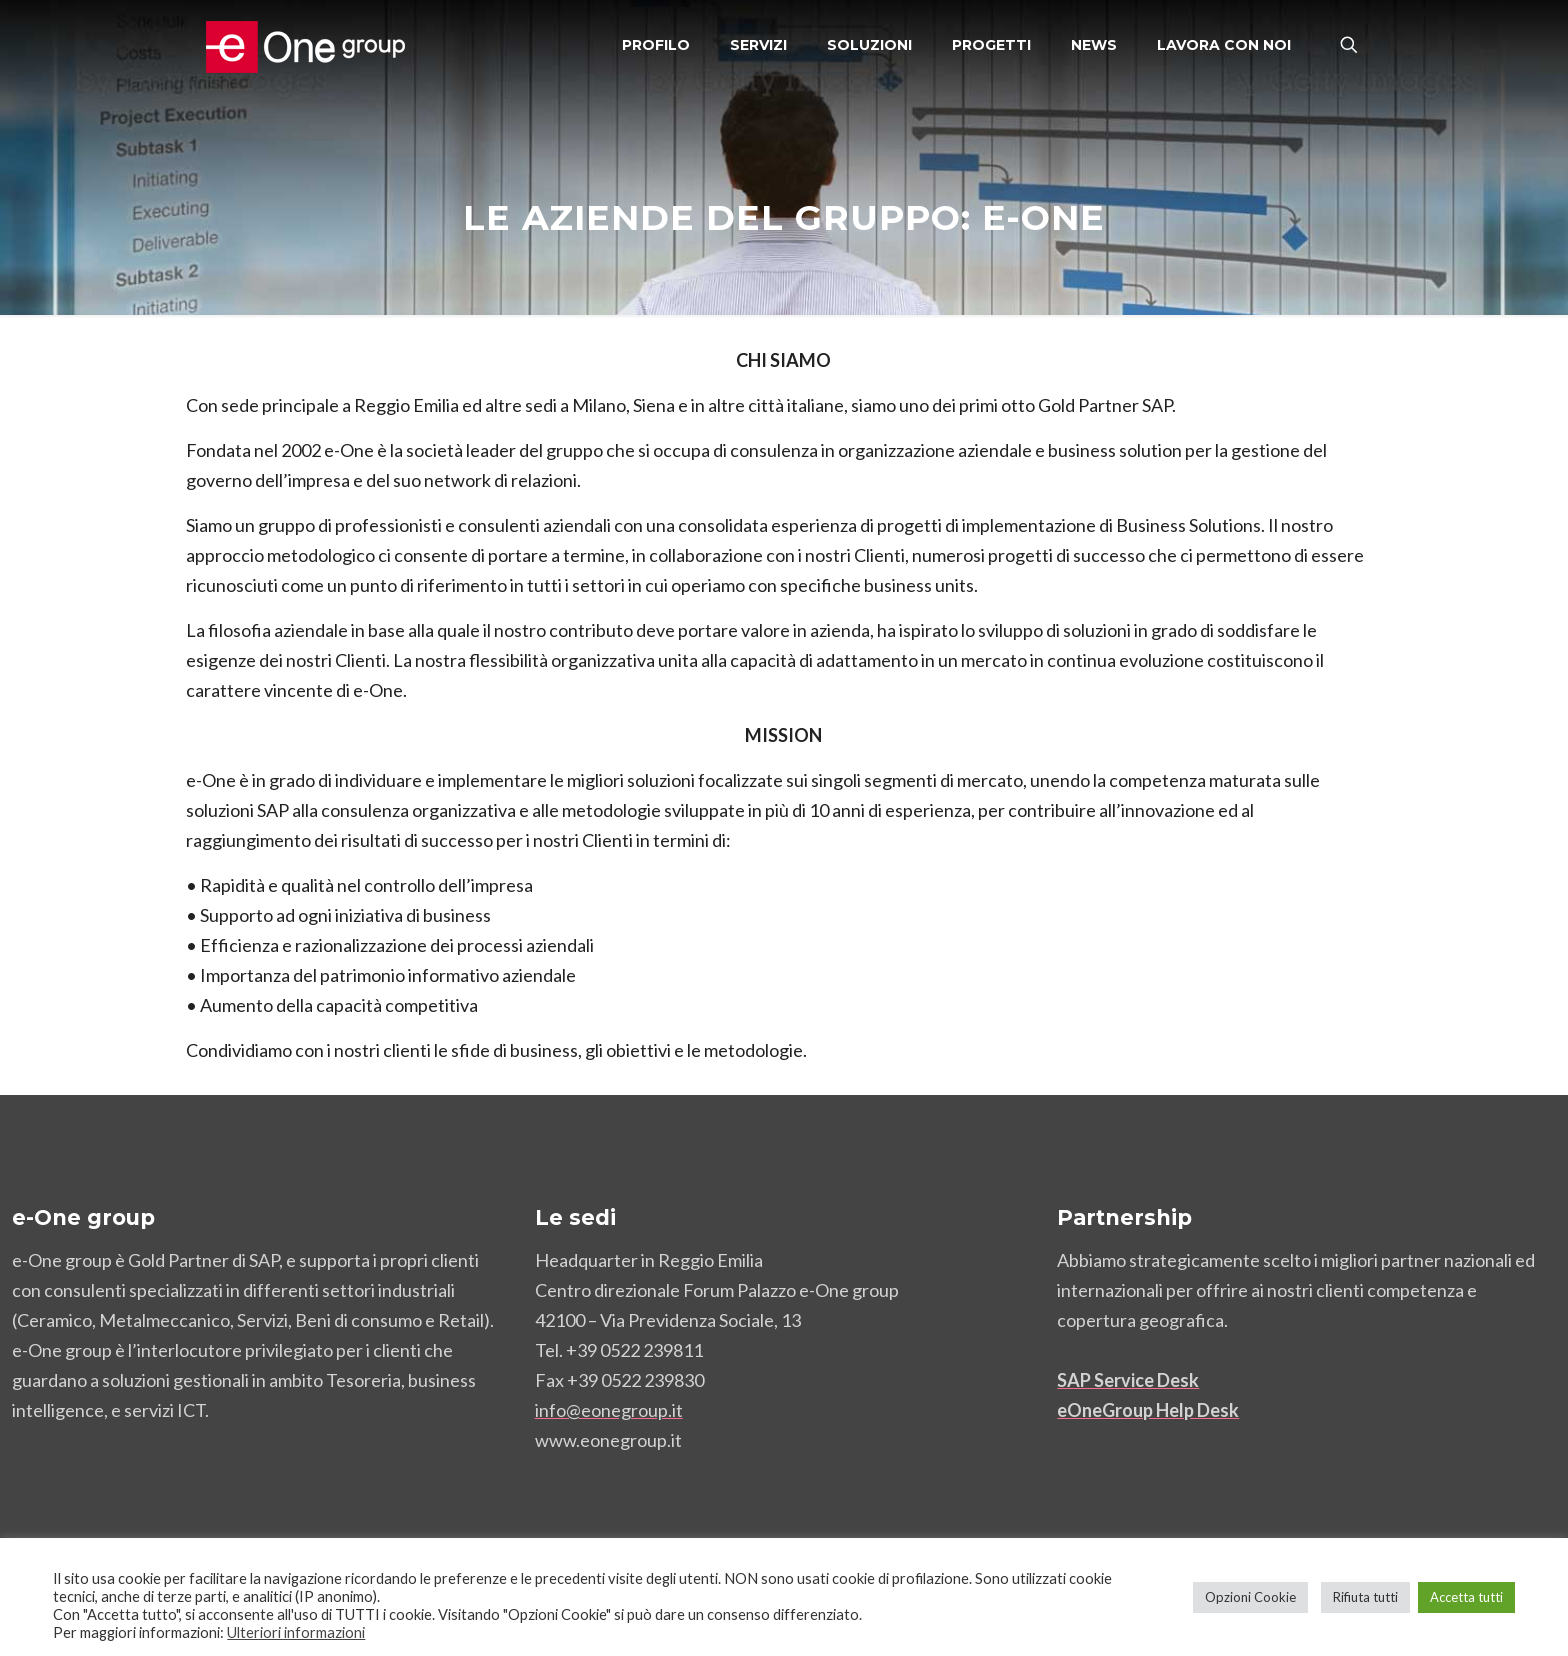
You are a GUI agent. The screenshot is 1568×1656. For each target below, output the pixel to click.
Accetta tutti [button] (1466, 1597)
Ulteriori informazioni (296, 1632)
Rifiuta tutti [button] (1365, 1597)
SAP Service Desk (1128, 1380)
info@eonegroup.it (609, 1410)
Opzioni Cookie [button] (1250, 1597)
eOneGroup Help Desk (1148, 1410)
